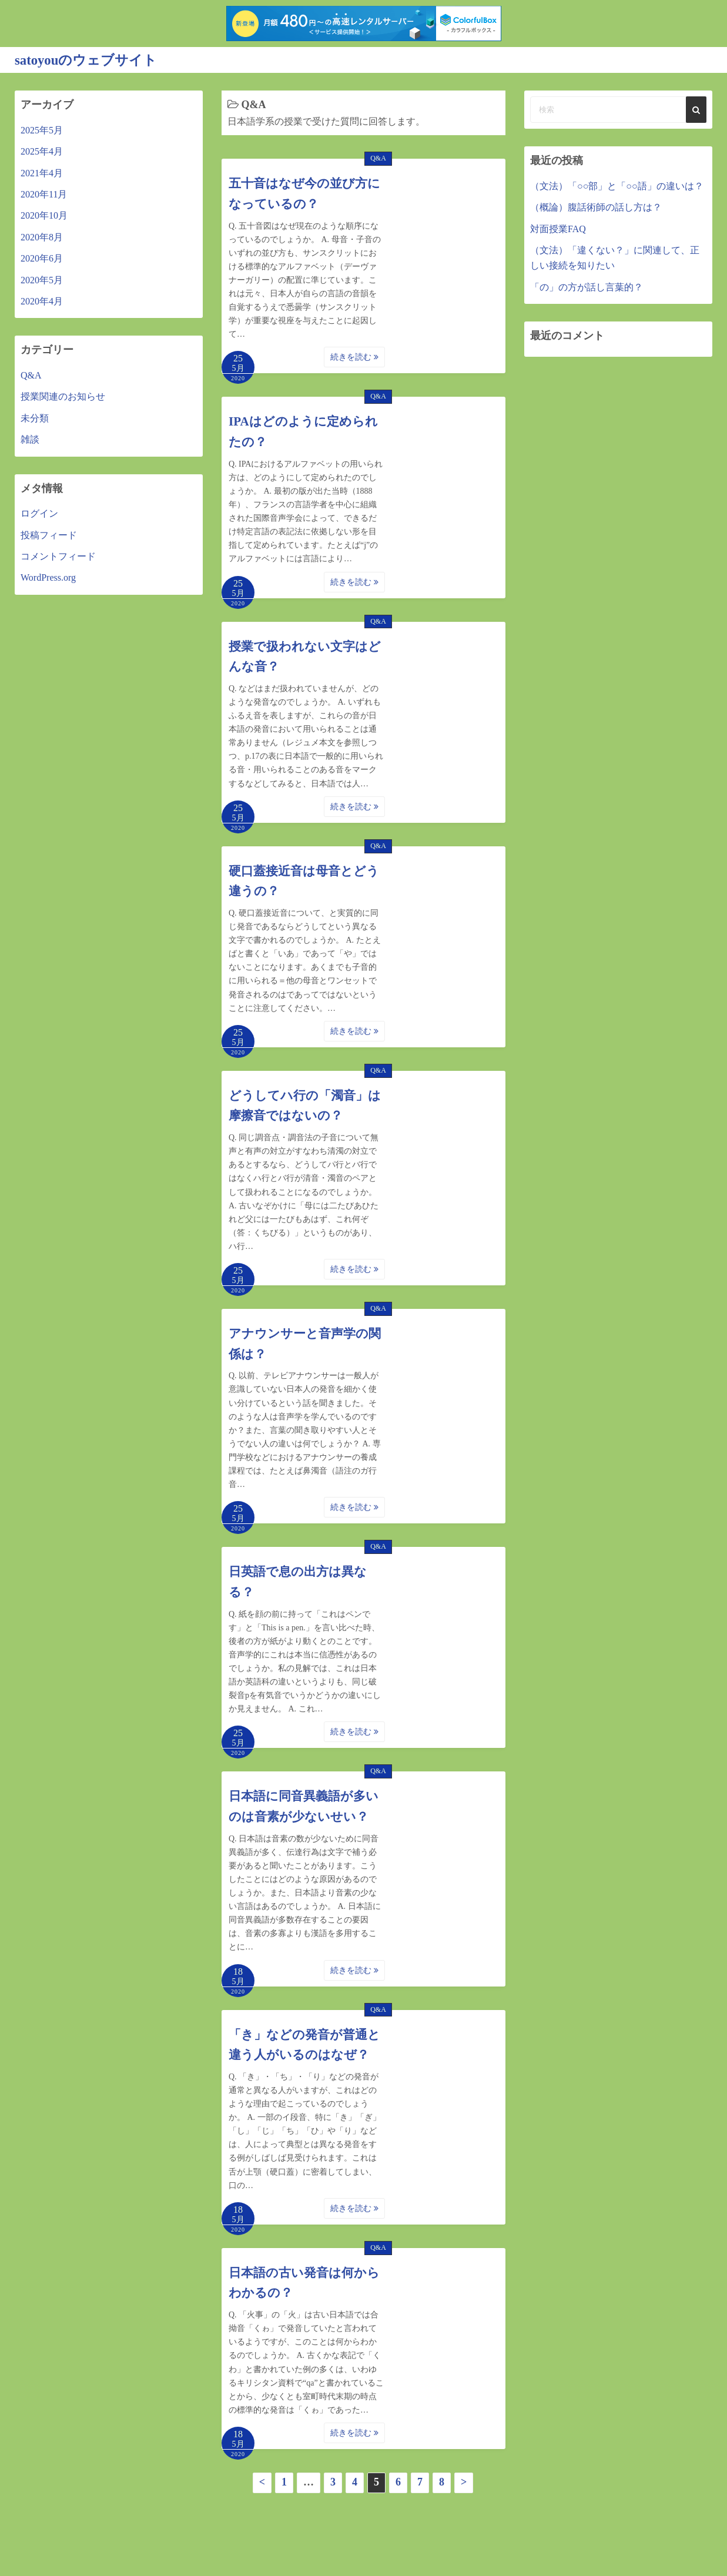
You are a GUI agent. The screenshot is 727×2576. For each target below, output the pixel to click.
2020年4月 (42, 301)
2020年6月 (42, 258)
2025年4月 (42, 151)
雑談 (30, 439)
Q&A (378, 158)
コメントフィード (58, 556)
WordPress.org (48, 577)
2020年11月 (44, 194)
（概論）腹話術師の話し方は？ (596, 207)
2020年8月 (42, 237)
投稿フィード (49, 535)
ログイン (39, 513)
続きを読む (354, 357)
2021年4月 (42, 172)
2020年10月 (44, 215)
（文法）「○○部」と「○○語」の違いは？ (616, 185)
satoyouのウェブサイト (89, 60)
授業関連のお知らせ (63, 396)
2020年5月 (42, 279)
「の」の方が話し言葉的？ (586, 287)
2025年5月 (42, 130)
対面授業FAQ (558, 228)
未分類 (35, 418)
